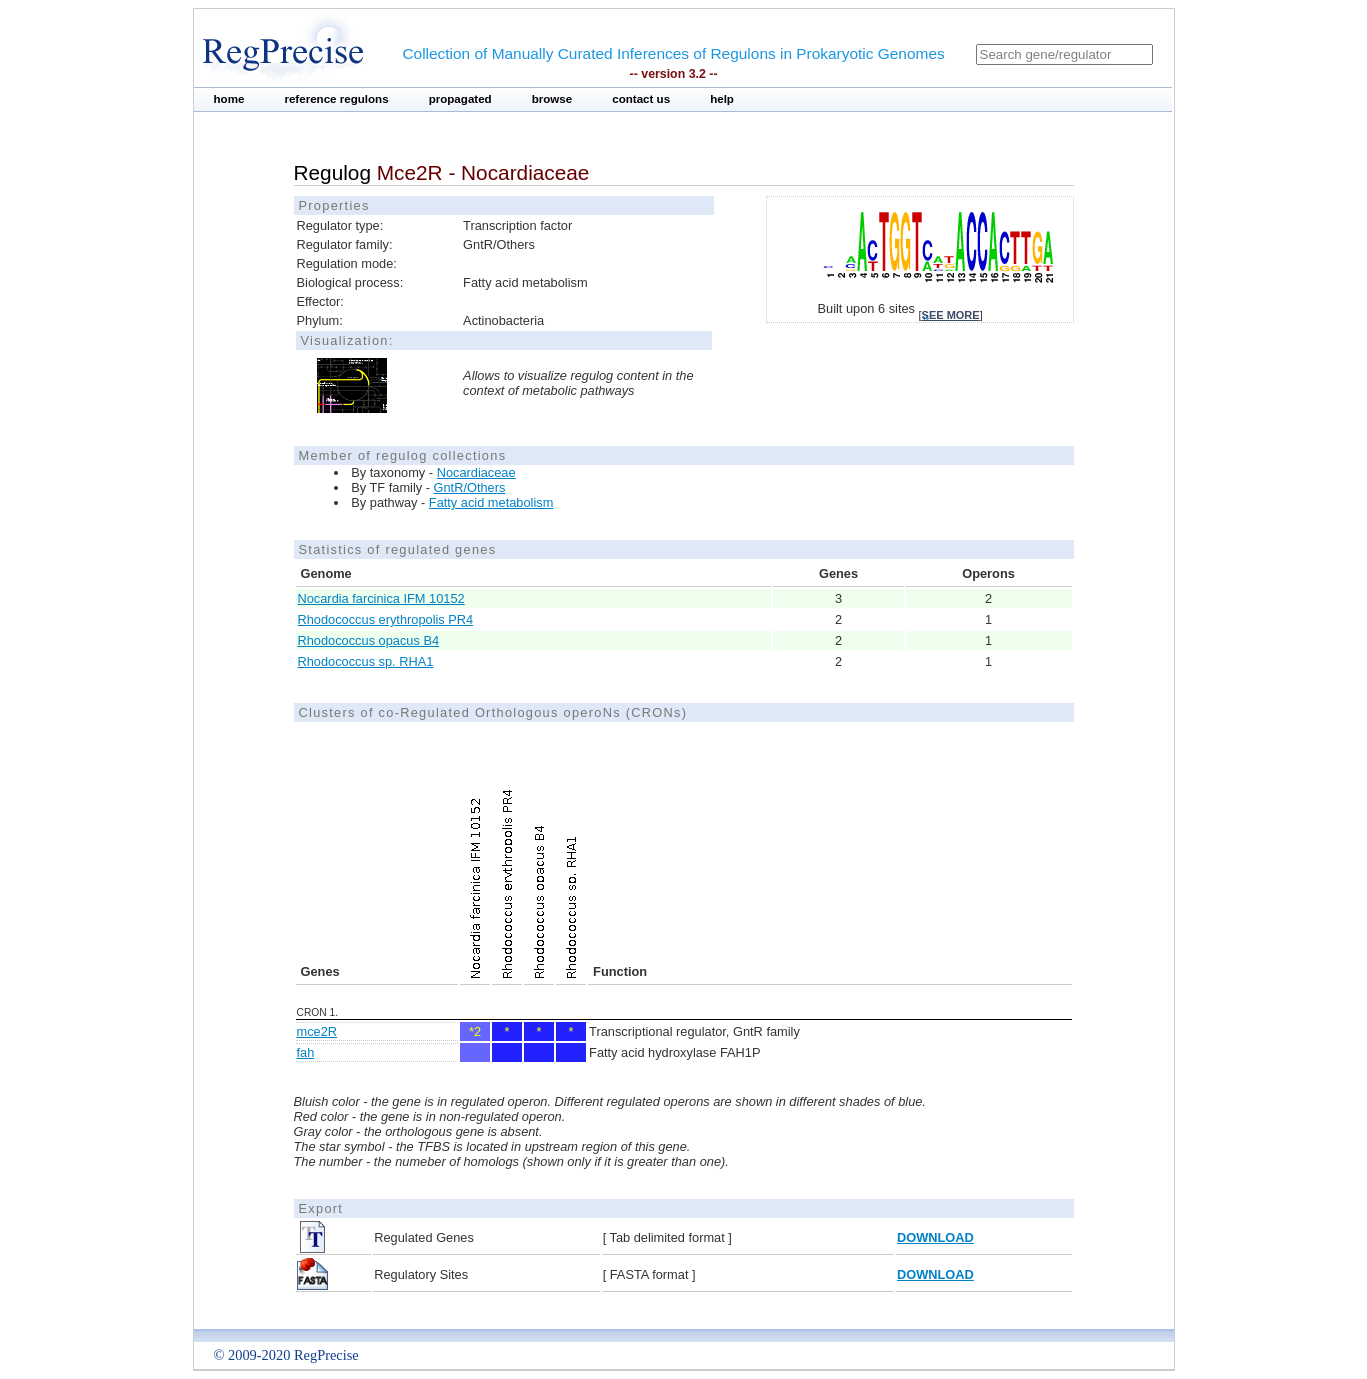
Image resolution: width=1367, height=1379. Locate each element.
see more (951, 315)
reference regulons (336, 99)
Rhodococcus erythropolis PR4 (386, 619)
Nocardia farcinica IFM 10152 (381, 598)
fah (306, 1052)
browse (552, 99)
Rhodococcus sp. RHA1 (366, 661)
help (722, 99)
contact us (641, 99)
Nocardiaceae (476, 472)
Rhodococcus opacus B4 (369, 640)
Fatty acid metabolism (491, 502)
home (229, 99)
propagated (460, 99)
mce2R (317, 1031)
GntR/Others (470, 487)
